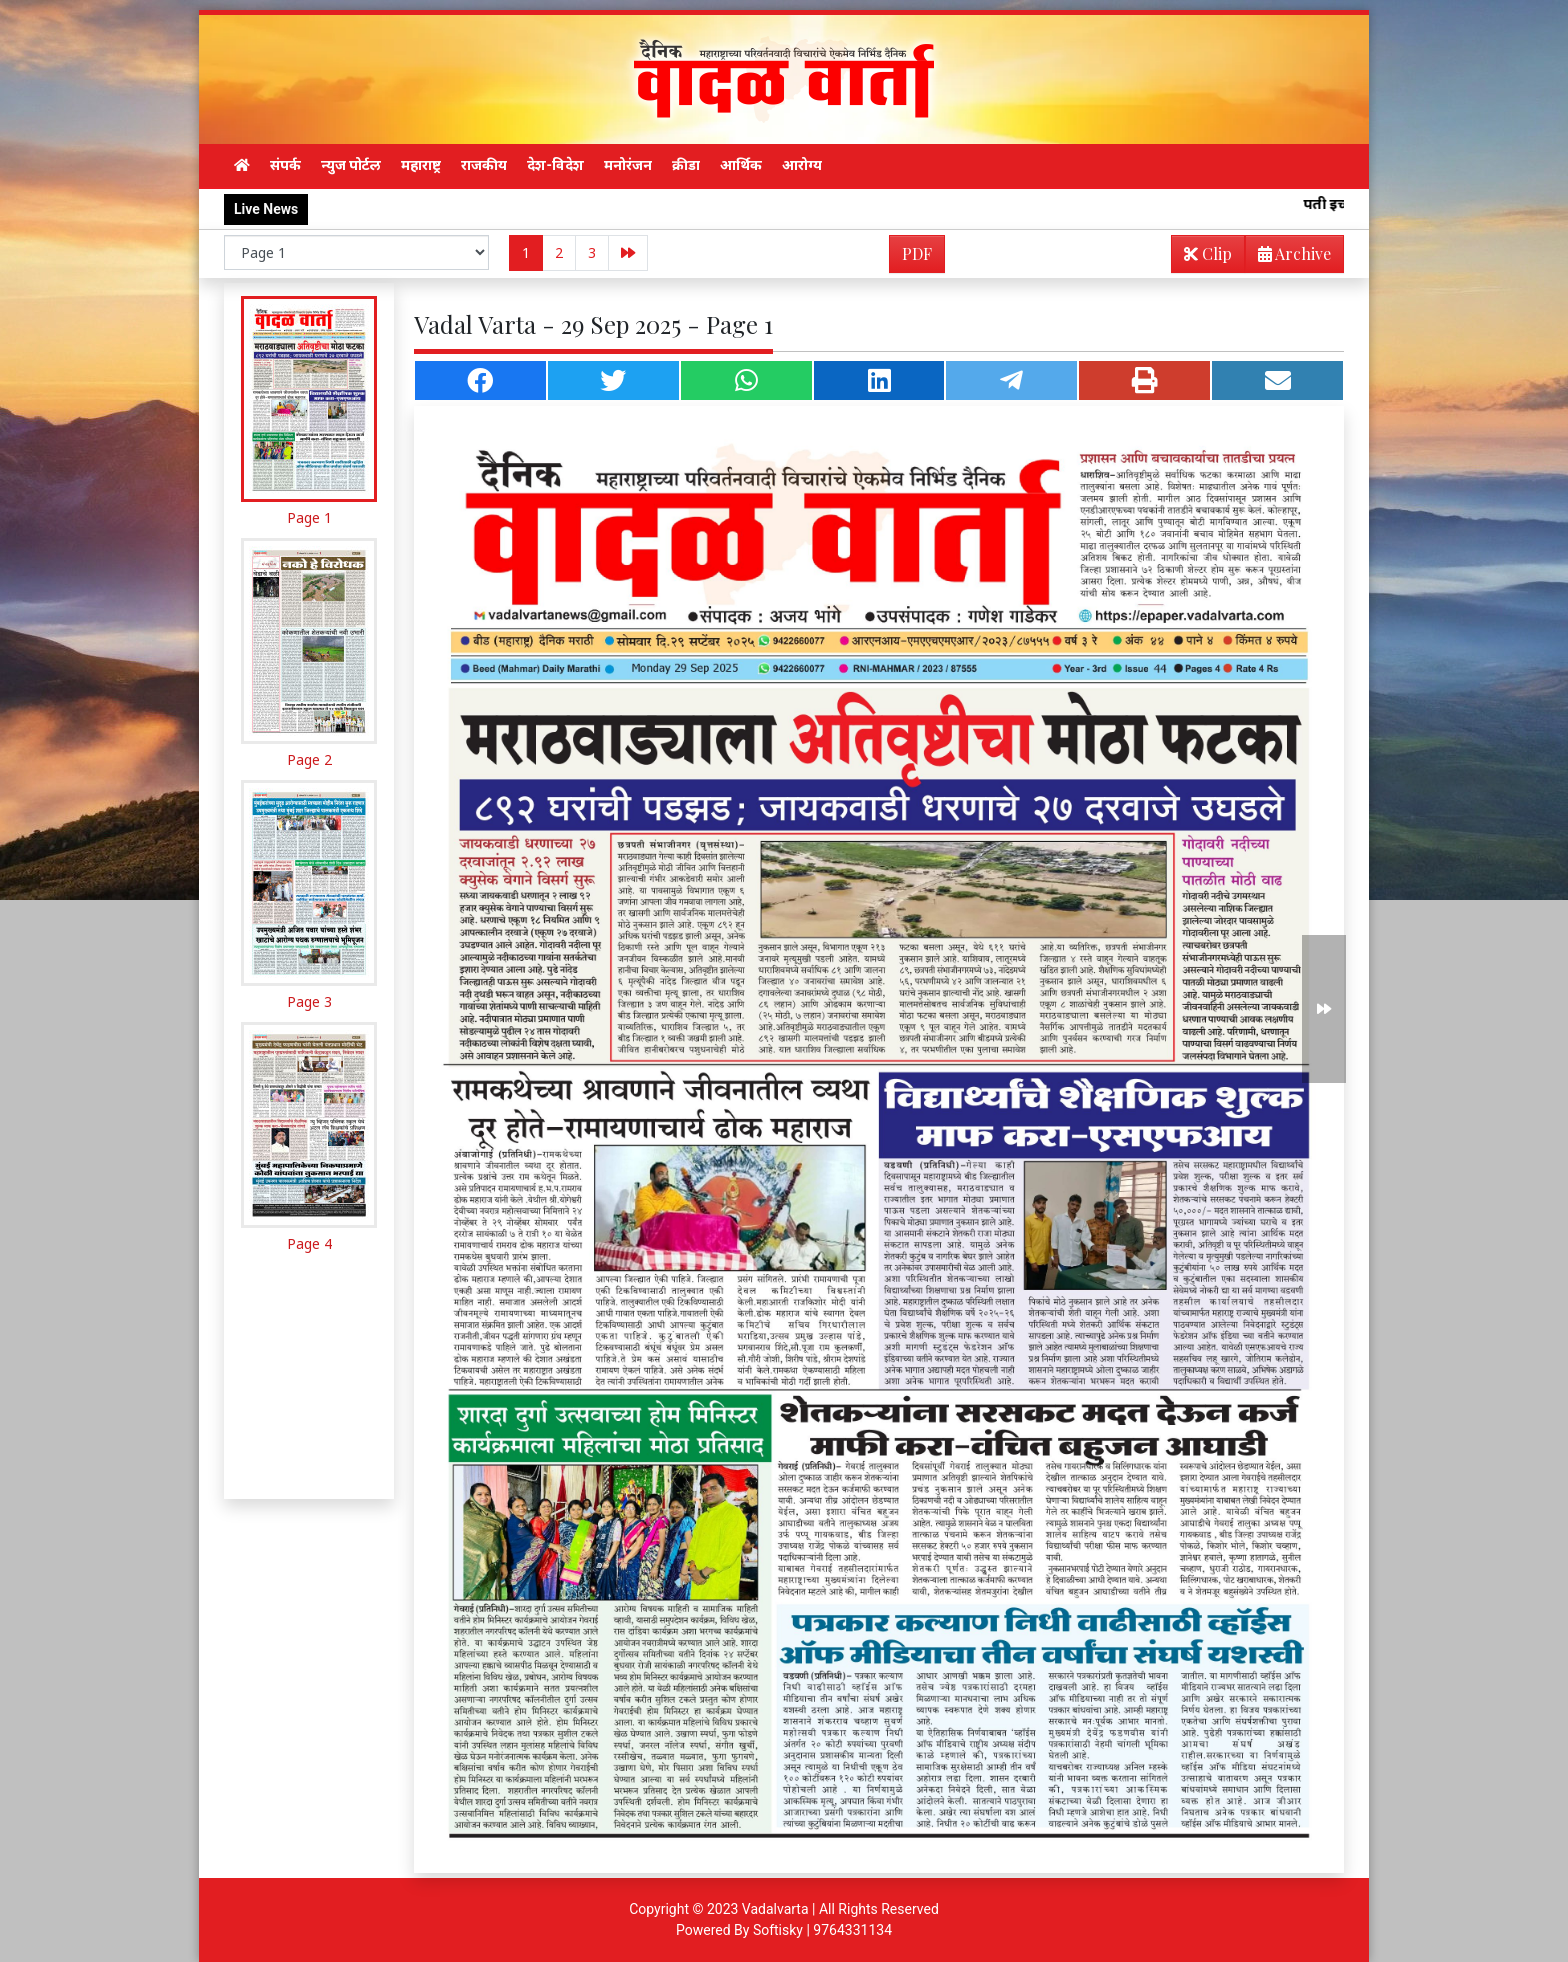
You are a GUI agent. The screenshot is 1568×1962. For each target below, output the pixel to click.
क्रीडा (686, 165)
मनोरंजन (628, 165)
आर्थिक (741, 165)
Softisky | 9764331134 (822, 1930)
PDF (917, 253)
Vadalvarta (775, 1909)
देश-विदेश (555, 165)
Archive (1288, 257)
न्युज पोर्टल (351, 165)
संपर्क (285, 165)
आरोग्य (802, 165)
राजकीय (484, 165)
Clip (1208, 253)
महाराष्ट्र (421, 165)
